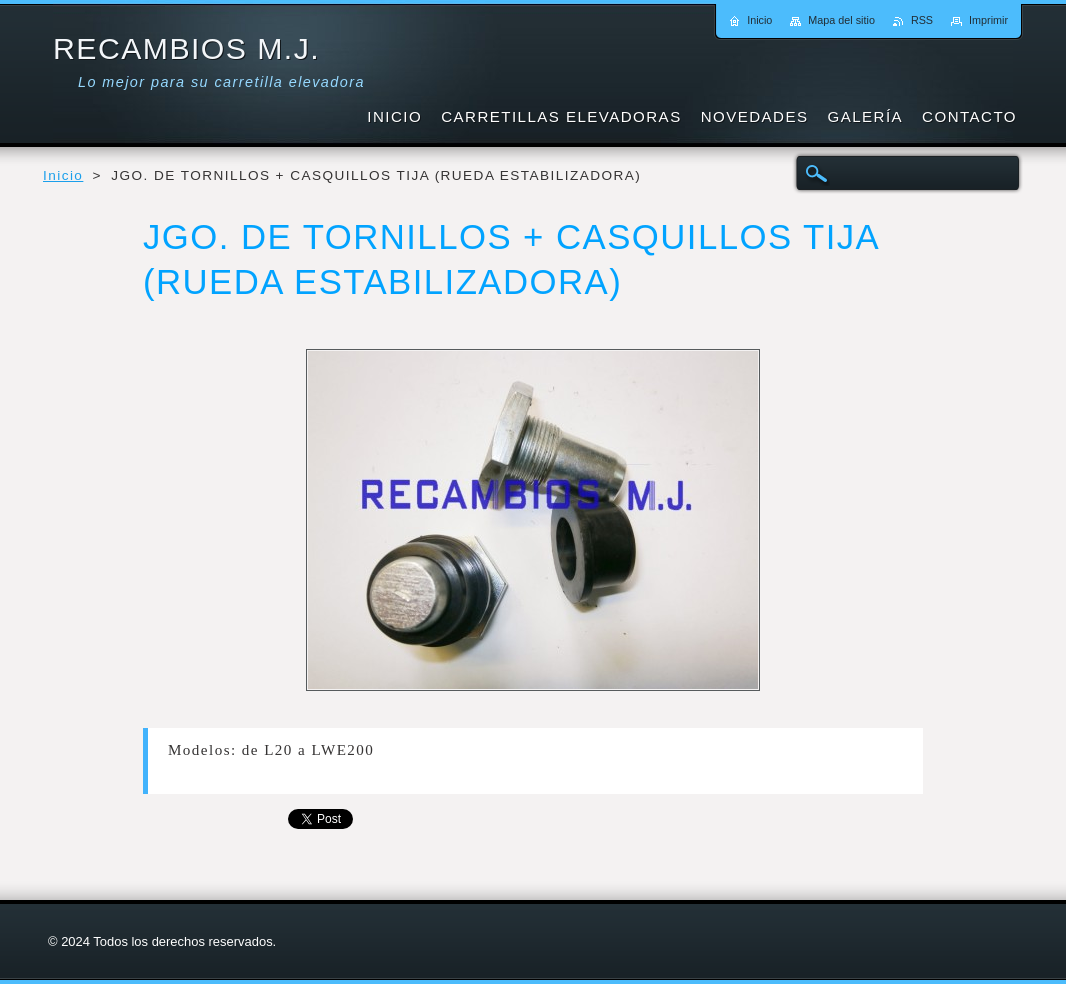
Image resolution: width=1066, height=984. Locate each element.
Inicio (63, 175)
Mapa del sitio (841, 20)
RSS (922, 20)
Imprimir (988, 20)
